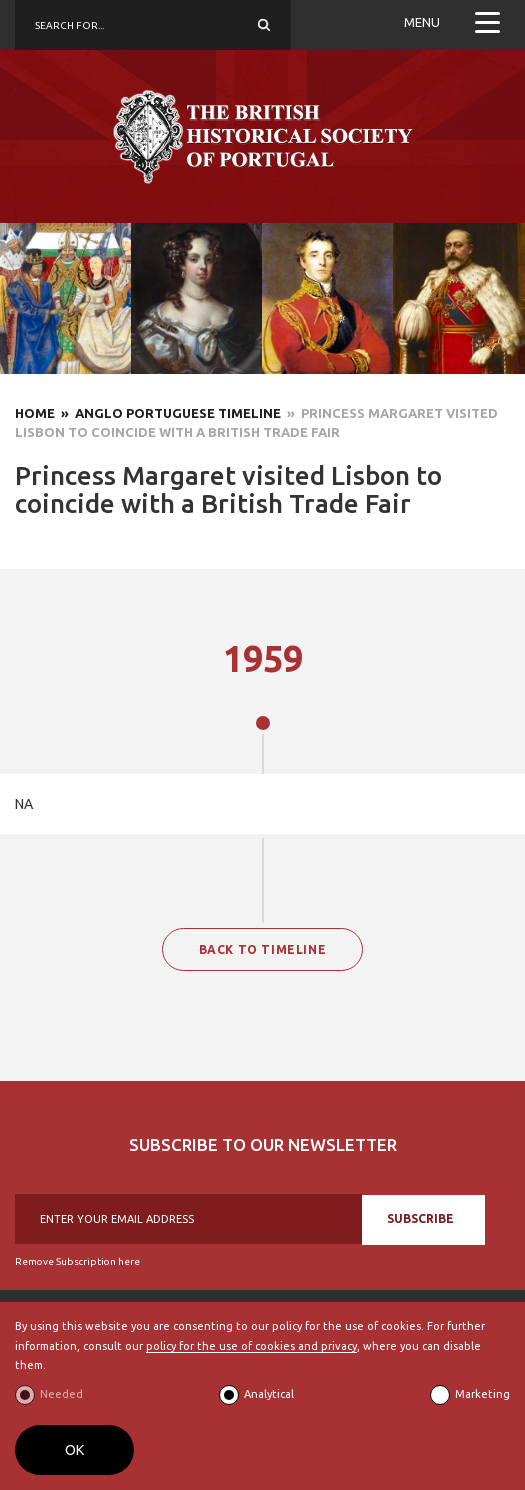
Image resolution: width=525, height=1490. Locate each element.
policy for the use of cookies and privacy (251, 1346)
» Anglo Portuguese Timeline (168, 413)
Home (35, 413)
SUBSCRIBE (420, 1218)
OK (74, 1450)
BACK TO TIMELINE (263, 949)
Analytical (269, 1394)
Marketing (482, 1394)
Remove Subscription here (77, 1261)
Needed (61, 1394)
